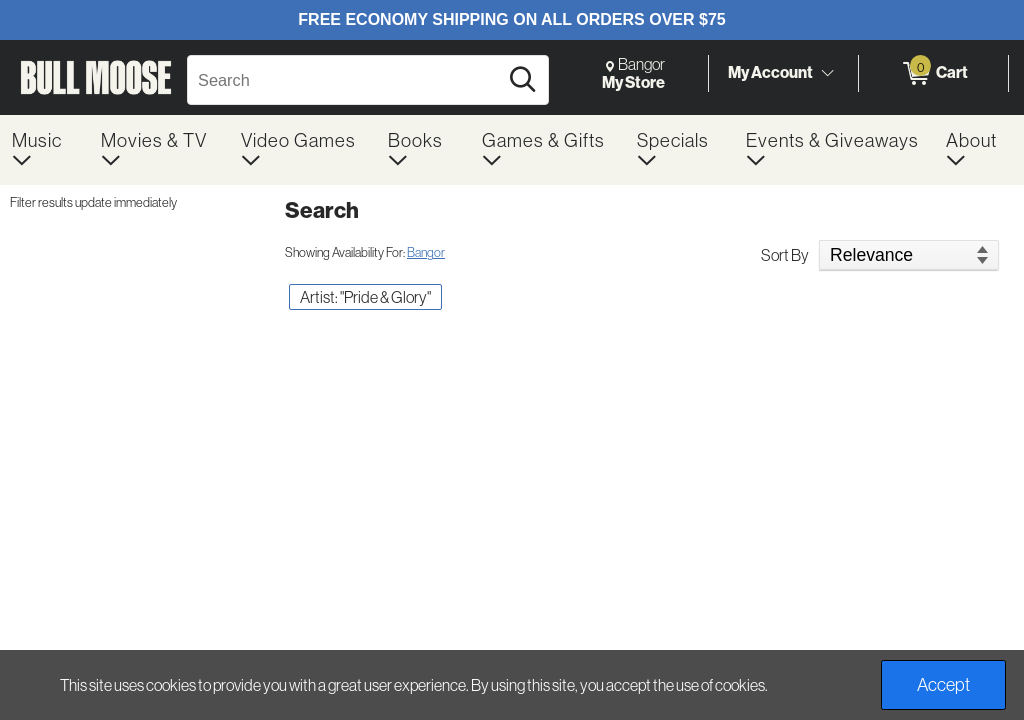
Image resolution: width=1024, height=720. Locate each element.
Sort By (785, 255)
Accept (943, 685)
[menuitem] (44, 150)
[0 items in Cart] (933, 74)
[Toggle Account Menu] (827, 74)
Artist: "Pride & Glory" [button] (365, 297)
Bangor (426, 252)
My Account (770, 72)
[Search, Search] (345, 80)
